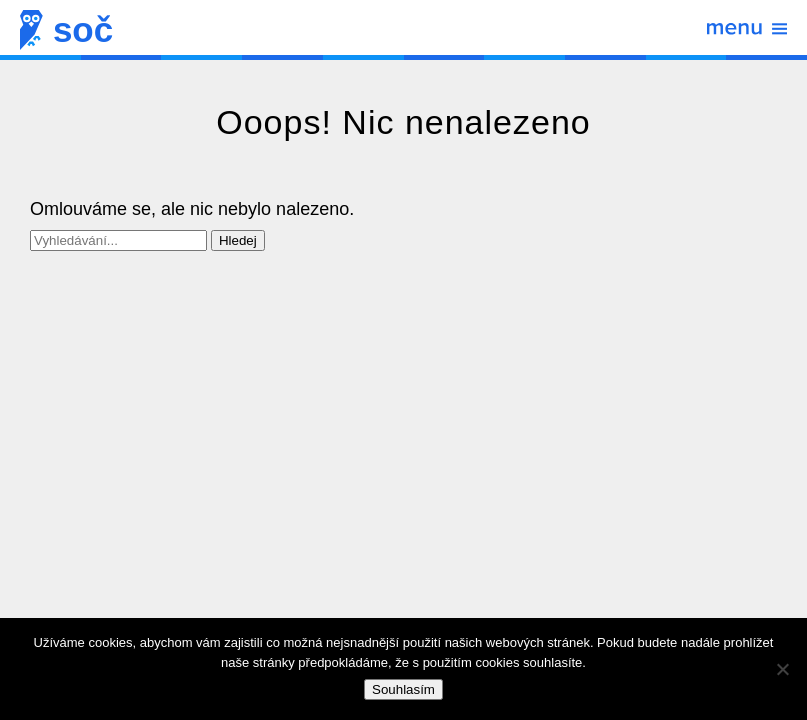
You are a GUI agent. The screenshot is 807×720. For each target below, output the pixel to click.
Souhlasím (403, 689)
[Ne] (782, 669)
